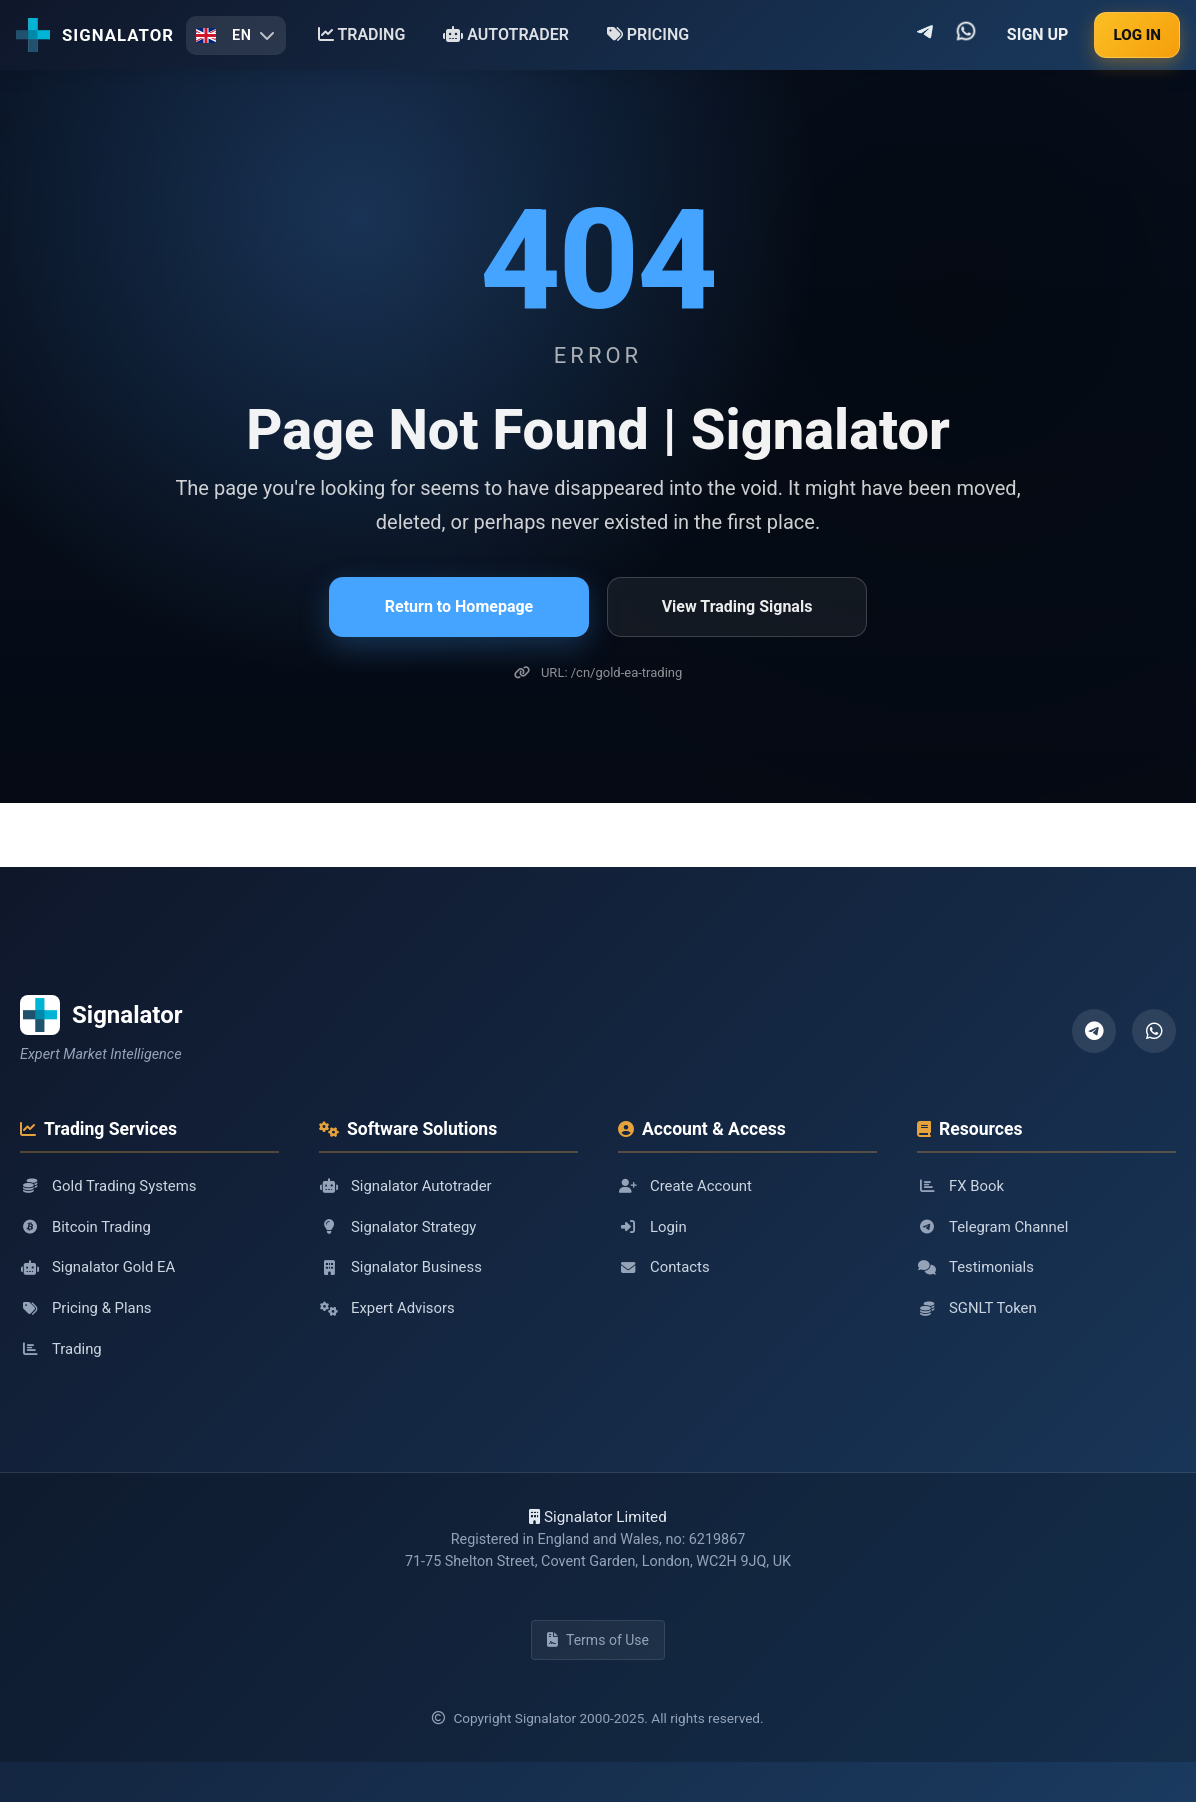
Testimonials (976, 1268)
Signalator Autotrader (407, 1186)
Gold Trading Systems (110, 1186)
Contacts (664, 1268)
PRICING (648, 34)
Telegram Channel (994, 1227)
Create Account (686, 1186)
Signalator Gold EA (99, 1268)
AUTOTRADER (506, 34)
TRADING (362, 34)
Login (652, 1227)
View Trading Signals (737, 606)
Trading (61, 1351)
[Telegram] (1094, 1031)
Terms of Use (598, 1643)
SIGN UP (1038, 34)
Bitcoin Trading (86, 1227)
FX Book (961, 1186)
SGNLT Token (978, 1310)
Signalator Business (402, 1268)
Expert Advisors (388, 1310)
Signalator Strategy (399, 1227)
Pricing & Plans (87, 1310)
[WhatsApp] (1154, 1031)
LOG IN (1137, 35)
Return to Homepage (459, 606)
